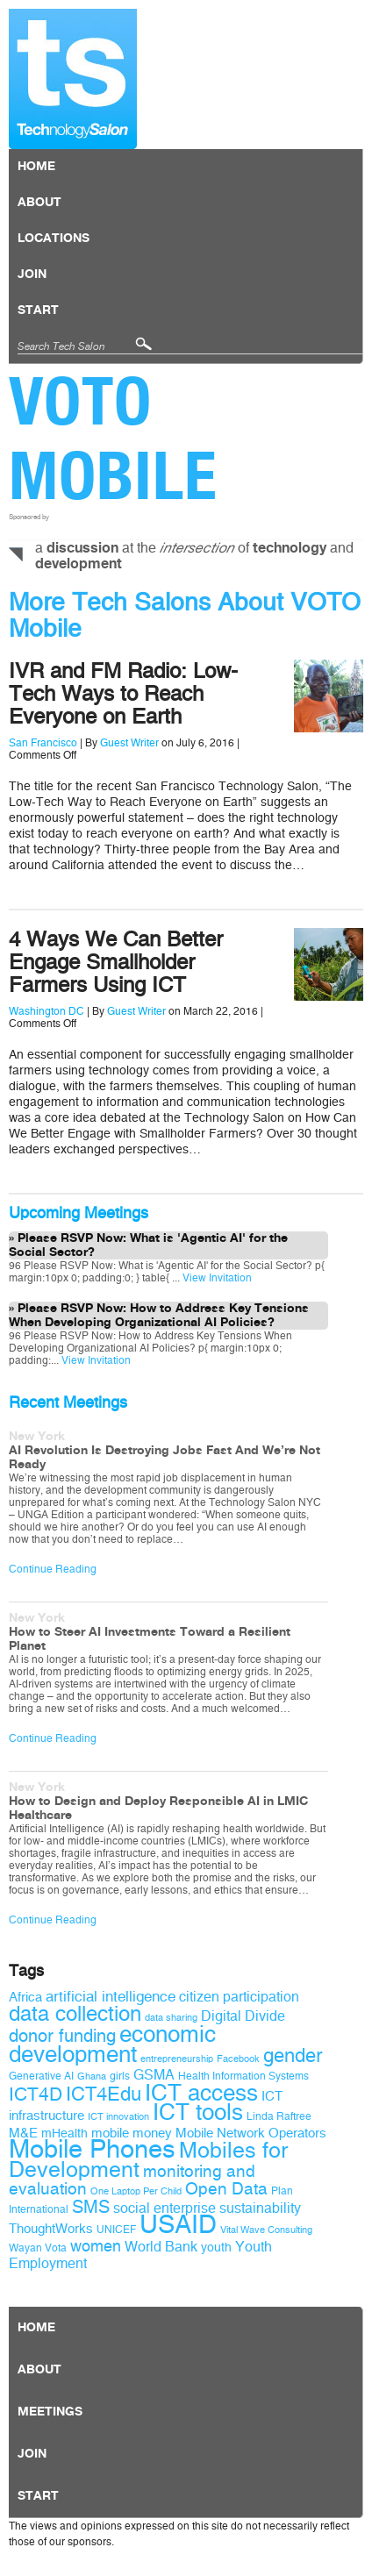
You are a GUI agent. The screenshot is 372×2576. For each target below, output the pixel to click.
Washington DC (46, 1011)
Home (36, 167)
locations (53, 238)
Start (38, 310)
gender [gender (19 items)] (292, 2055)
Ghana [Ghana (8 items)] (91, 2076)
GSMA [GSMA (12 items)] (154, 2074)
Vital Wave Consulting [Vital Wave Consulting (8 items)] (266, 2230)
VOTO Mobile (113, 438)
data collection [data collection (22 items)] (75, 2014)
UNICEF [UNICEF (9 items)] (116, 2229)
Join (32, 274)
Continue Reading (53, 1569)
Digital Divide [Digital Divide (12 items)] (243, 2016)
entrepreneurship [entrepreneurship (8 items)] (176, 2059)
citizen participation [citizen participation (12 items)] (239, 1996)
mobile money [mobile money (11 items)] (131, 2133)
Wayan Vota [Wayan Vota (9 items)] (38, 2248)
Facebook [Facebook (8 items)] (238, 2059)
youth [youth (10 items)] (216, 2247)
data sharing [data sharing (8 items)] (171, 2017)
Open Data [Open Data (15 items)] (226, 2189)
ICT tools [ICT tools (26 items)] (198, 2112)
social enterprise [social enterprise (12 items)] (164, 2208)
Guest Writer (129, 743)
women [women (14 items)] (95, 2246)
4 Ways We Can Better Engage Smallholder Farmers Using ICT (116, 962)
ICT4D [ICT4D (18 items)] (35, 2094)
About (39, 202)
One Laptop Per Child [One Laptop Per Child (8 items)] (136, 2191)
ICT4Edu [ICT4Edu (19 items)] (103, 2094)
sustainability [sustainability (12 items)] (260, 2208)
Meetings (50, 2412)
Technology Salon (73, 79)
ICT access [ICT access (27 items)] (201, 2093)
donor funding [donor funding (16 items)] (62, 2036)
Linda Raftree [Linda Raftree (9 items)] (279, 2116)
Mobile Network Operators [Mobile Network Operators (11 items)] (250, 2133)
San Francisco (43, 743)
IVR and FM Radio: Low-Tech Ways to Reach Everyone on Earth (123, 694)
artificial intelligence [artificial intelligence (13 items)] (110, 1996)
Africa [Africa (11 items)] (25, 1997)
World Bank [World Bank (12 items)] (161, 2246)
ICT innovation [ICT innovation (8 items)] (118, 2117)
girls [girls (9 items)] (120, 2076)
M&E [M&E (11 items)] (23, 2133)
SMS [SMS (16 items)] (91, 2207)
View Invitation (216, 1278)
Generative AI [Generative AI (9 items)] (41, 2076)
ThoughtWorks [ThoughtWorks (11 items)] (51, 2229)
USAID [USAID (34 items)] (178, 2224)
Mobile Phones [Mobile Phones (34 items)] (92, 2149)
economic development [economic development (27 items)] (112, 2044)
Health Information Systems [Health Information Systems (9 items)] (243, 2076)
